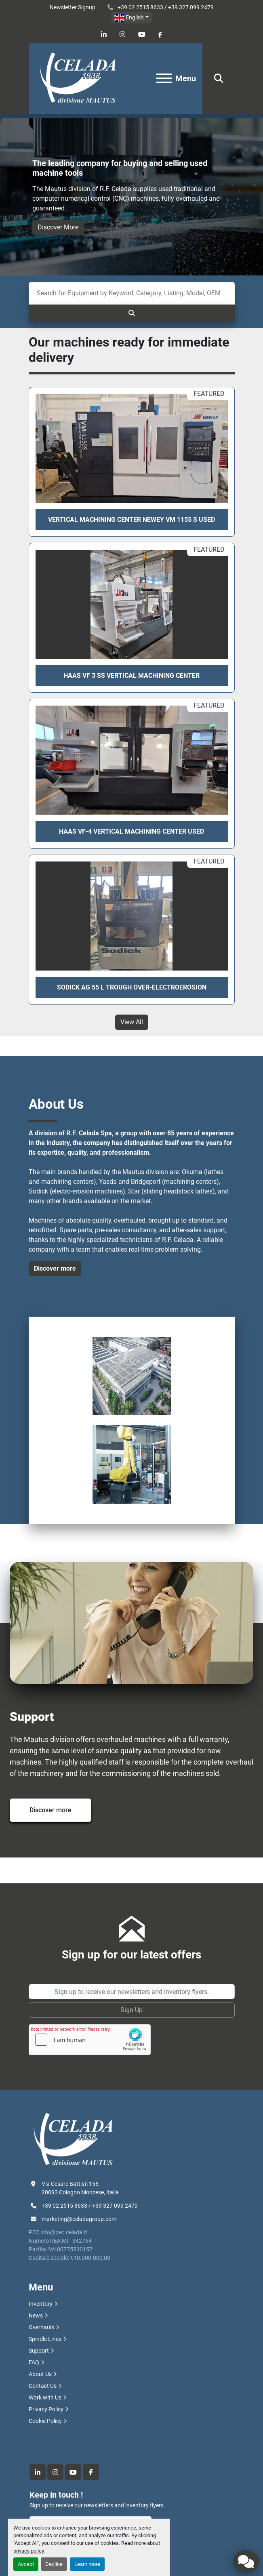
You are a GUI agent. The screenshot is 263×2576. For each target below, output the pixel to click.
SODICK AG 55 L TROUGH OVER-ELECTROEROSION (131, 987)
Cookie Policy (45, 2421)
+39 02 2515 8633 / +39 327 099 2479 (165, 7)
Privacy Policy (46, 2409)
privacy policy (28, 2551)
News (36, 2315)
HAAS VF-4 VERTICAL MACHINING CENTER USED (131, 831)
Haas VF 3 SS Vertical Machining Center (131, 675)
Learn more (87, 2564)
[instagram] (122, 34)
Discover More (58, 227)
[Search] (132, 293)
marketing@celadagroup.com (79, 2219)
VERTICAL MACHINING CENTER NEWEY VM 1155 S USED (131, 519)
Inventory (41, 2304)
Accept (26, 2564)
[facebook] (160, 35)
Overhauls (41, 2327)
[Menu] (164, 78)
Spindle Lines (45, 2339)
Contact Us (43, 2386)
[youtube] (141, 34)
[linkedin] (104, 34)
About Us (40, 2374)
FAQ (34, 2362)
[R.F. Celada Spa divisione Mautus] (73, 2139)
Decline (54, 2564)
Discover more (50, 1810)
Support (39, 2350)
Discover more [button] (55, 1268)
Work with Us (45, 2397)
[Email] (132, 1991)
